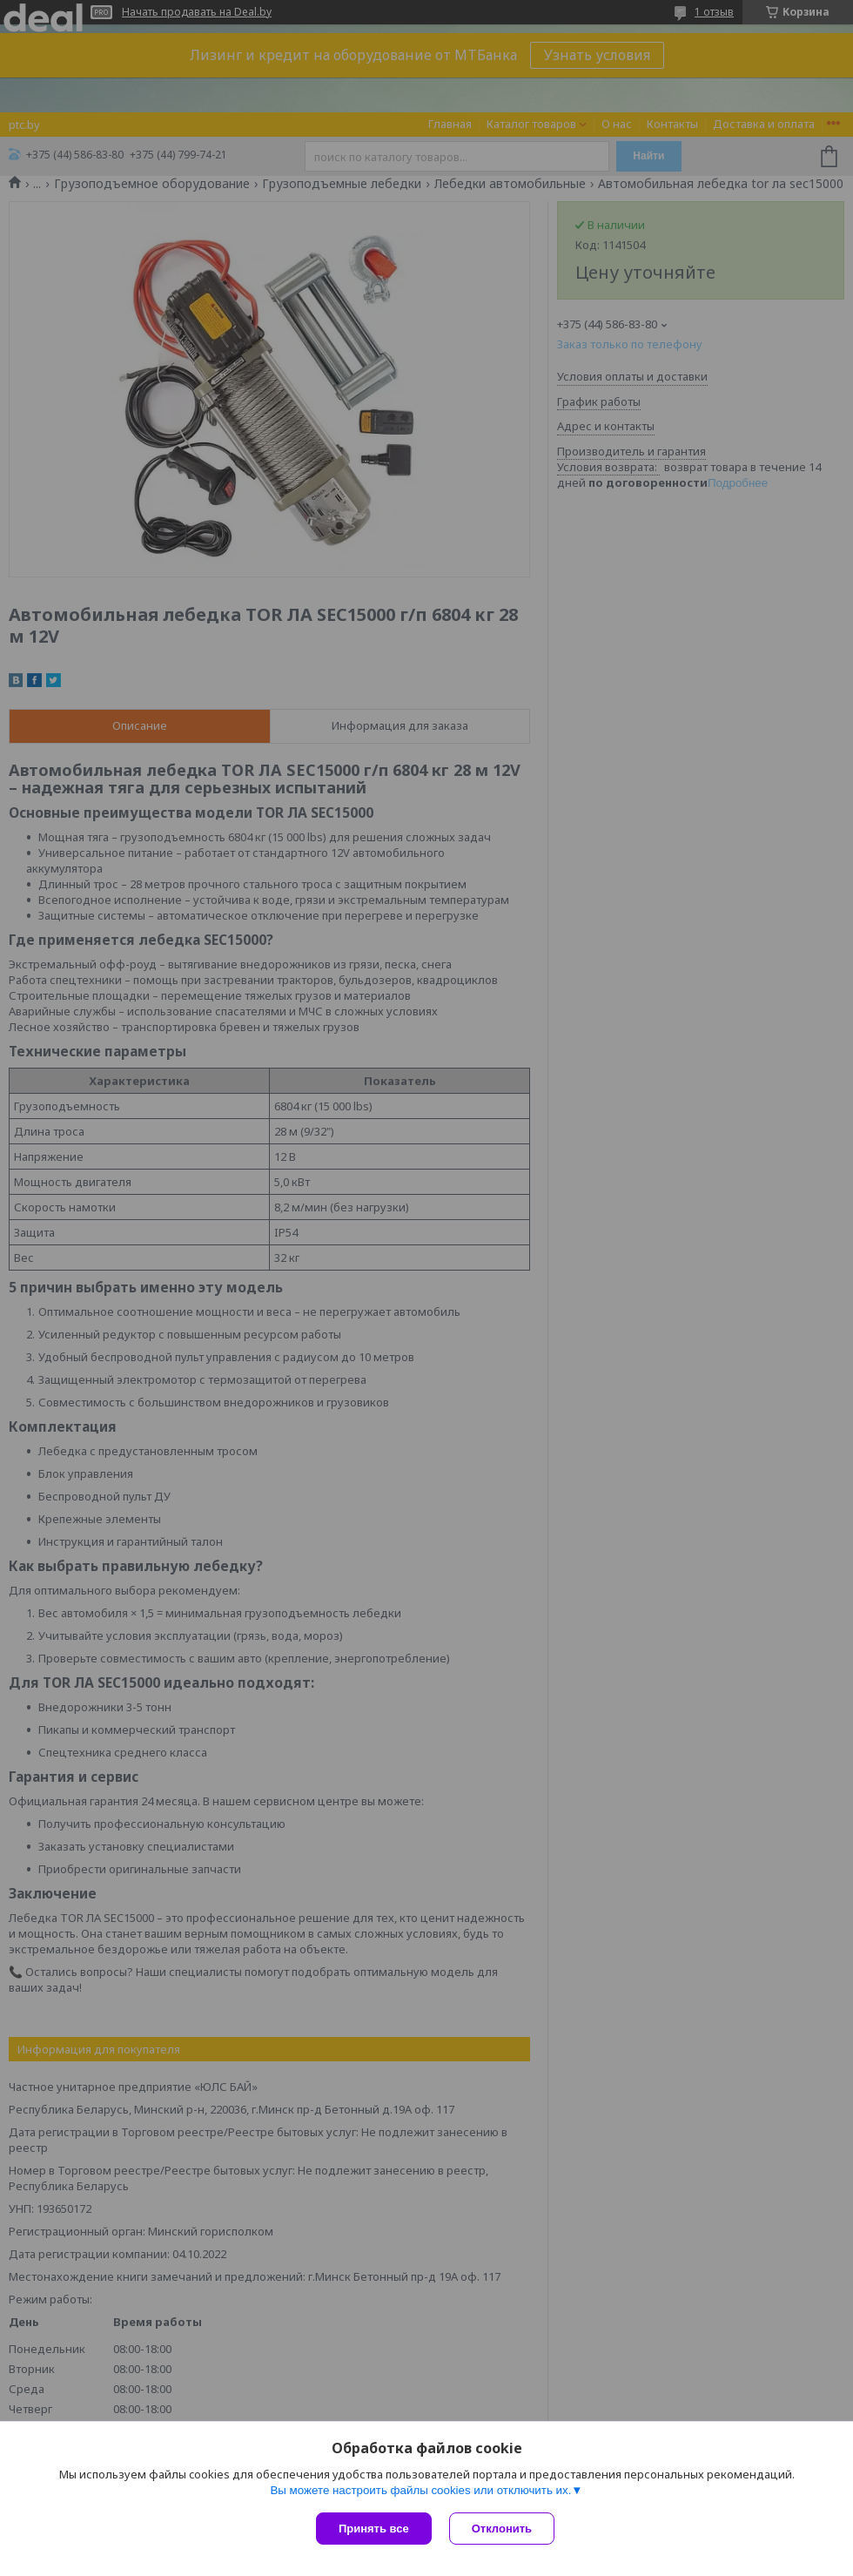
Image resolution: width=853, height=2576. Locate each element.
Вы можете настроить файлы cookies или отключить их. (420, 2490)
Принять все (374, 2528)
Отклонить (502, 2528)
